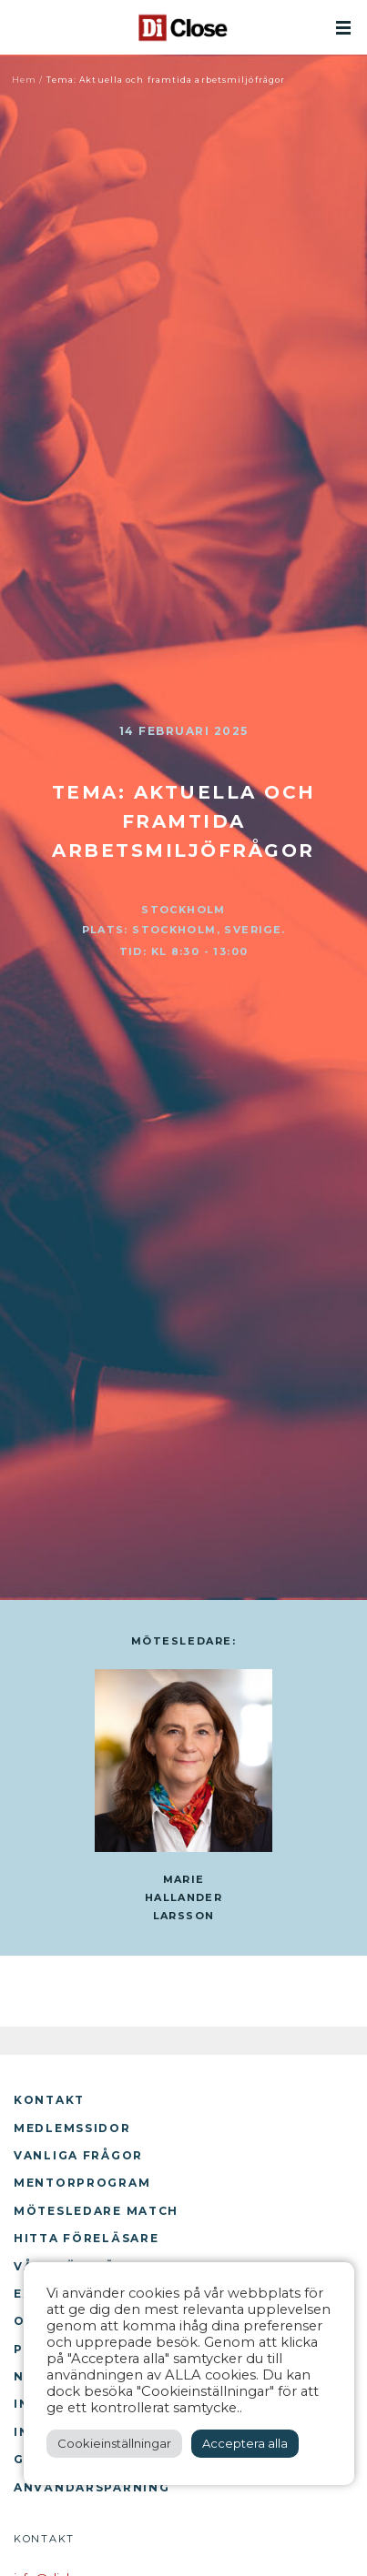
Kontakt (49, 2100)
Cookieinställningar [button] (114, 2443)
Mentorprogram (82, 2182)
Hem (24, 80)
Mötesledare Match (96, 2211)
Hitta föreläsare (86, 2238)
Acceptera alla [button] (245, 2443)
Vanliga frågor (78, 2155)
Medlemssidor (72, 2128)
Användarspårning (91, 2487)
